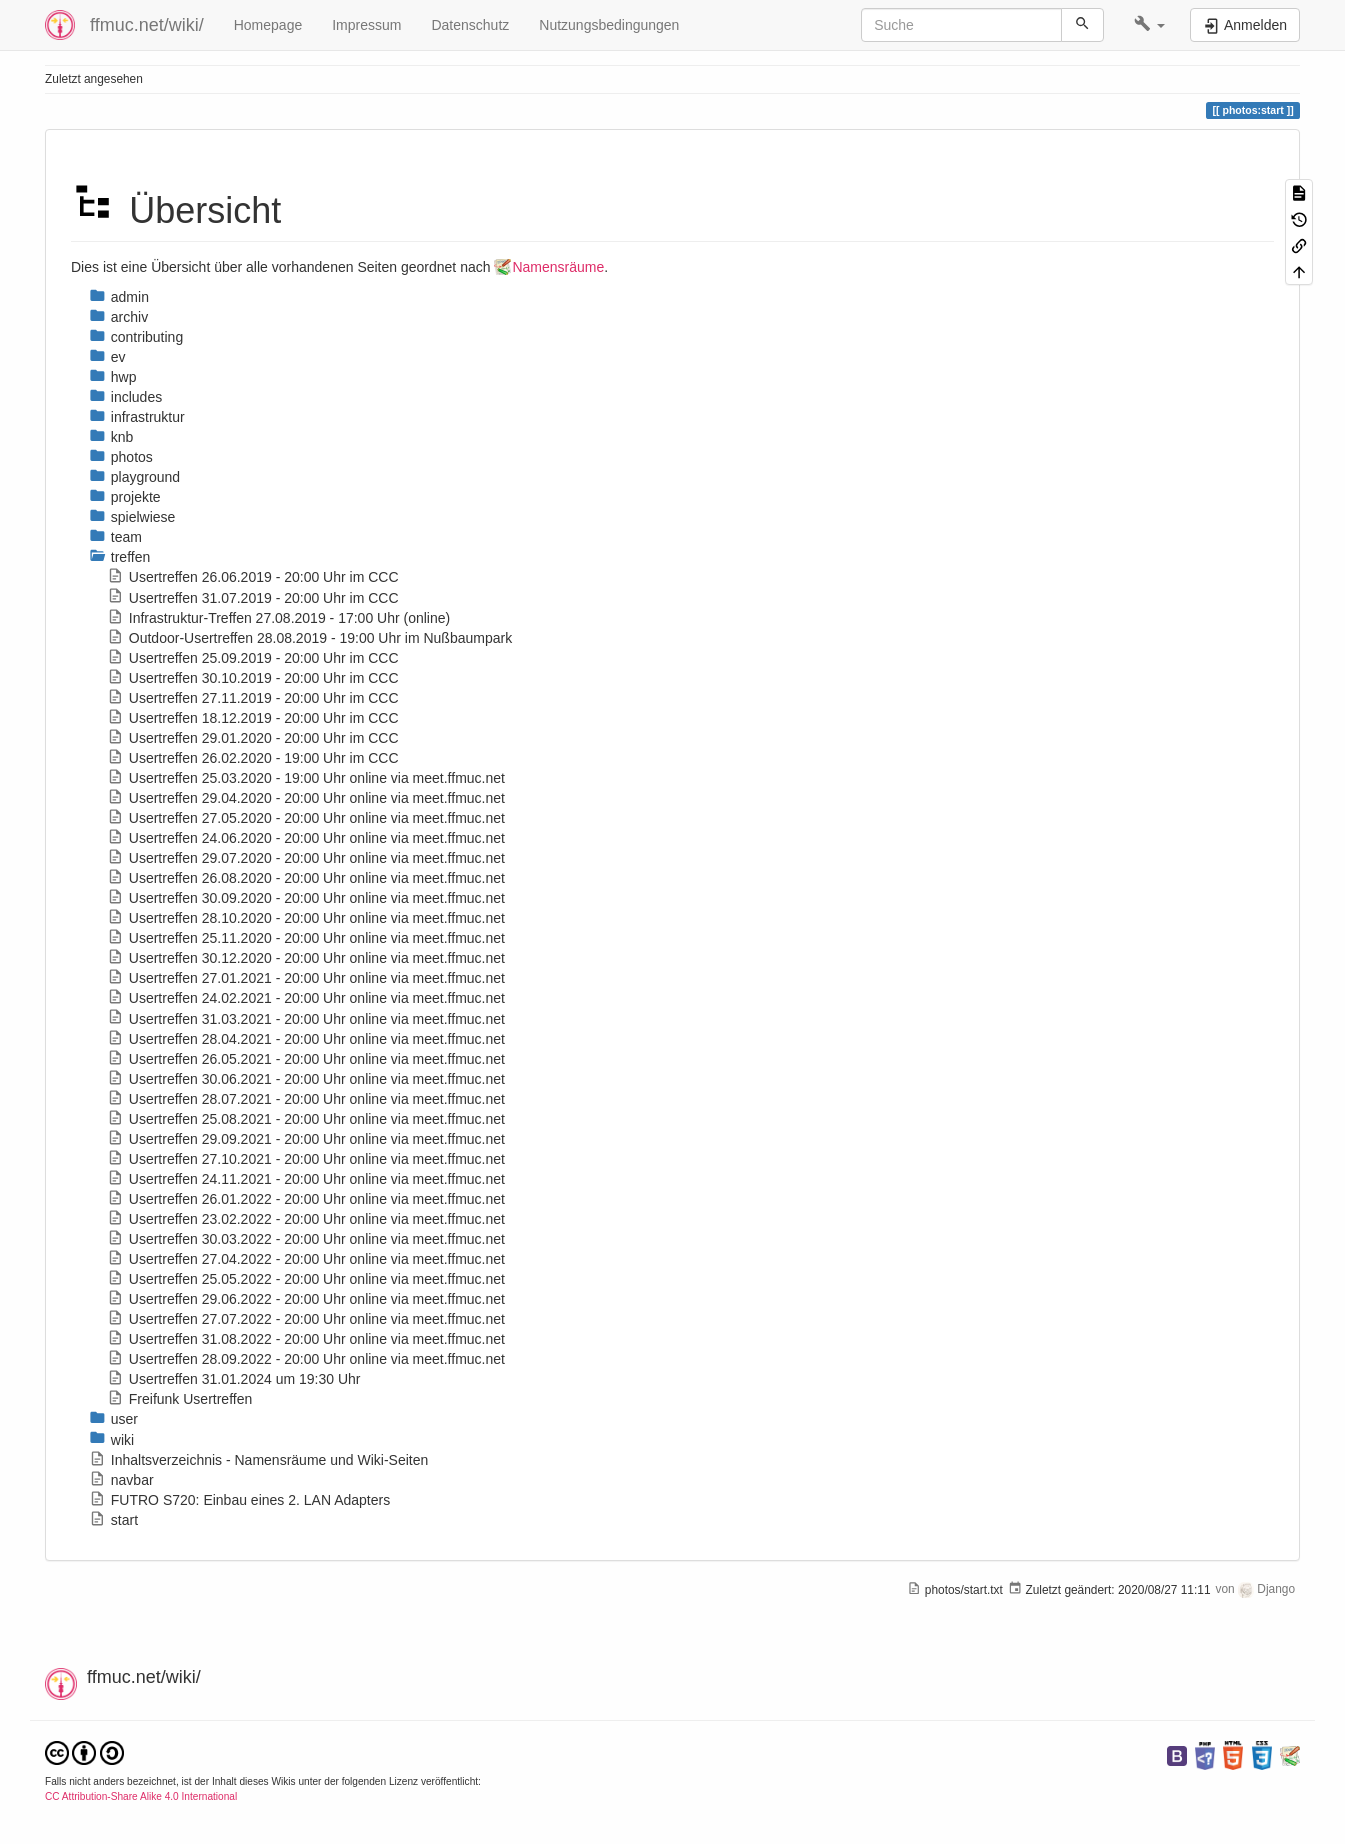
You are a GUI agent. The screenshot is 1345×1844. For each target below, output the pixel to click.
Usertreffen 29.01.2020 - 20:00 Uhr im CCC (253, 738)
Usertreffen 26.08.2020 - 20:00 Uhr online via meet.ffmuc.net (306, 878)
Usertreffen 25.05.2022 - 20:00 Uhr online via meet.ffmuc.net (306, 1279)
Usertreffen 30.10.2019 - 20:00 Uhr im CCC (253, 678)
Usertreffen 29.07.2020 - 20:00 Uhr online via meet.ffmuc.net (306, 858)
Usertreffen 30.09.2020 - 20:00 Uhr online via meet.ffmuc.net (306, 898)
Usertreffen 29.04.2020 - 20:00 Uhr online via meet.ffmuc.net (306, 798)
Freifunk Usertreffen (179, 1399)
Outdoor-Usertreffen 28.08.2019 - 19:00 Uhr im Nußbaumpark (309, 638)
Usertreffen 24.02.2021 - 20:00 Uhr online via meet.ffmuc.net (306, 998)
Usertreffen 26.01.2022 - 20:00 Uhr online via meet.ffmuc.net (306, 1199)
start (113, 1520)
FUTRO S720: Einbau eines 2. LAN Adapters (239, 1500)
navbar (121, 1480)
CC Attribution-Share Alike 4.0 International (141, 1796)
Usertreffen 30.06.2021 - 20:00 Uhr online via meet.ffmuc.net (306, 1079)
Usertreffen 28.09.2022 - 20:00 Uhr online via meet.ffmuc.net (306, 1359)
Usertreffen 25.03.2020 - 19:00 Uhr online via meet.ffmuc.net (306, 778)
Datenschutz (470, 25)
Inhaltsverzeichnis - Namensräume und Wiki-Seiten (258, 1460)
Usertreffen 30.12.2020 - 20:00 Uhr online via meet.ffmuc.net (306, 958)
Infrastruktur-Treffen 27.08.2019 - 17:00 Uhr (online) (278, 618)
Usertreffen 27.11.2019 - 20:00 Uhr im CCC (253, 698)
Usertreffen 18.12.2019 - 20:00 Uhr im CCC (253, 718)
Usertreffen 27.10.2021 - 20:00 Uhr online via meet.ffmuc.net (306, 1159)
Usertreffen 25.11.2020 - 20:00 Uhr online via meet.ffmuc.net (306, 938)
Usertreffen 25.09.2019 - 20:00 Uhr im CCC (253, 658)
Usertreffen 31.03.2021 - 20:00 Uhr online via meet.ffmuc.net (306, 1019)
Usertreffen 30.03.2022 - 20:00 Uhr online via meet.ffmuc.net (306, 1239)
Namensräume (558, 267)
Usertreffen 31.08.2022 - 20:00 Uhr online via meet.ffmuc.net (306, 1339)
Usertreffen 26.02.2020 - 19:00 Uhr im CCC (253, 758)
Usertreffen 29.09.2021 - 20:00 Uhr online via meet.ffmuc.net (306, 1139)
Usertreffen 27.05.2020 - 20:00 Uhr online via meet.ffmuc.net (306, 818)
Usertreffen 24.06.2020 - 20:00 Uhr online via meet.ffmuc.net (306, 838)
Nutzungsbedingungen (609, 25)
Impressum (366, 25)
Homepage (268, 25)
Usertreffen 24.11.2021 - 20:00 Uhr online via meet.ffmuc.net (306, 1179)
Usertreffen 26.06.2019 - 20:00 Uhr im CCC (253, 577)
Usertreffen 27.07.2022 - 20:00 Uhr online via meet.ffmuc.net (306, 1319)
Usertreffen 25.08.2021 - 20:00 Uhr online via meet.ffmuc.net (306, 1119)
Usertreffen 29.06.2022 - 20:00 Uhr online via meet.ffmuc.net (306, 1299)
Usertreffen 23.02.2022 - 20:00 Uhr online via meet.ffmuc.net (306, 1219)
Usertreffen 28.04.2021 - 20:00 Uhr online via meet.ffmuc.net (306, 1039)
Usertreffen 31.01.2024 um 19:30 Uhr (233, 1379)
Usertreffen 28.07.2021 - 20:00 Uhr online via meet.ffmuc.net (306, 1099)
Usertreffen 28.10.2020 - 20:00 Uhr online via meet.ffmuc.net (306, 918)
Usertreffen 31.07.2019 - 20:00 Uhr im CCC (253, 598)
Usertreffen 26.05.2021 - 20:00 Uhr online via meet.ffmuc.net (306, 1059)
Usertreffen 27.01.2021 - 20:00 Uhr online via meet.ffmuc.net (306, 978)
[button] (1149, 25)
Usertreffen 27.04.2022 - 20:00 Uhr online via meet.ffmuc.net (306, 1259)
